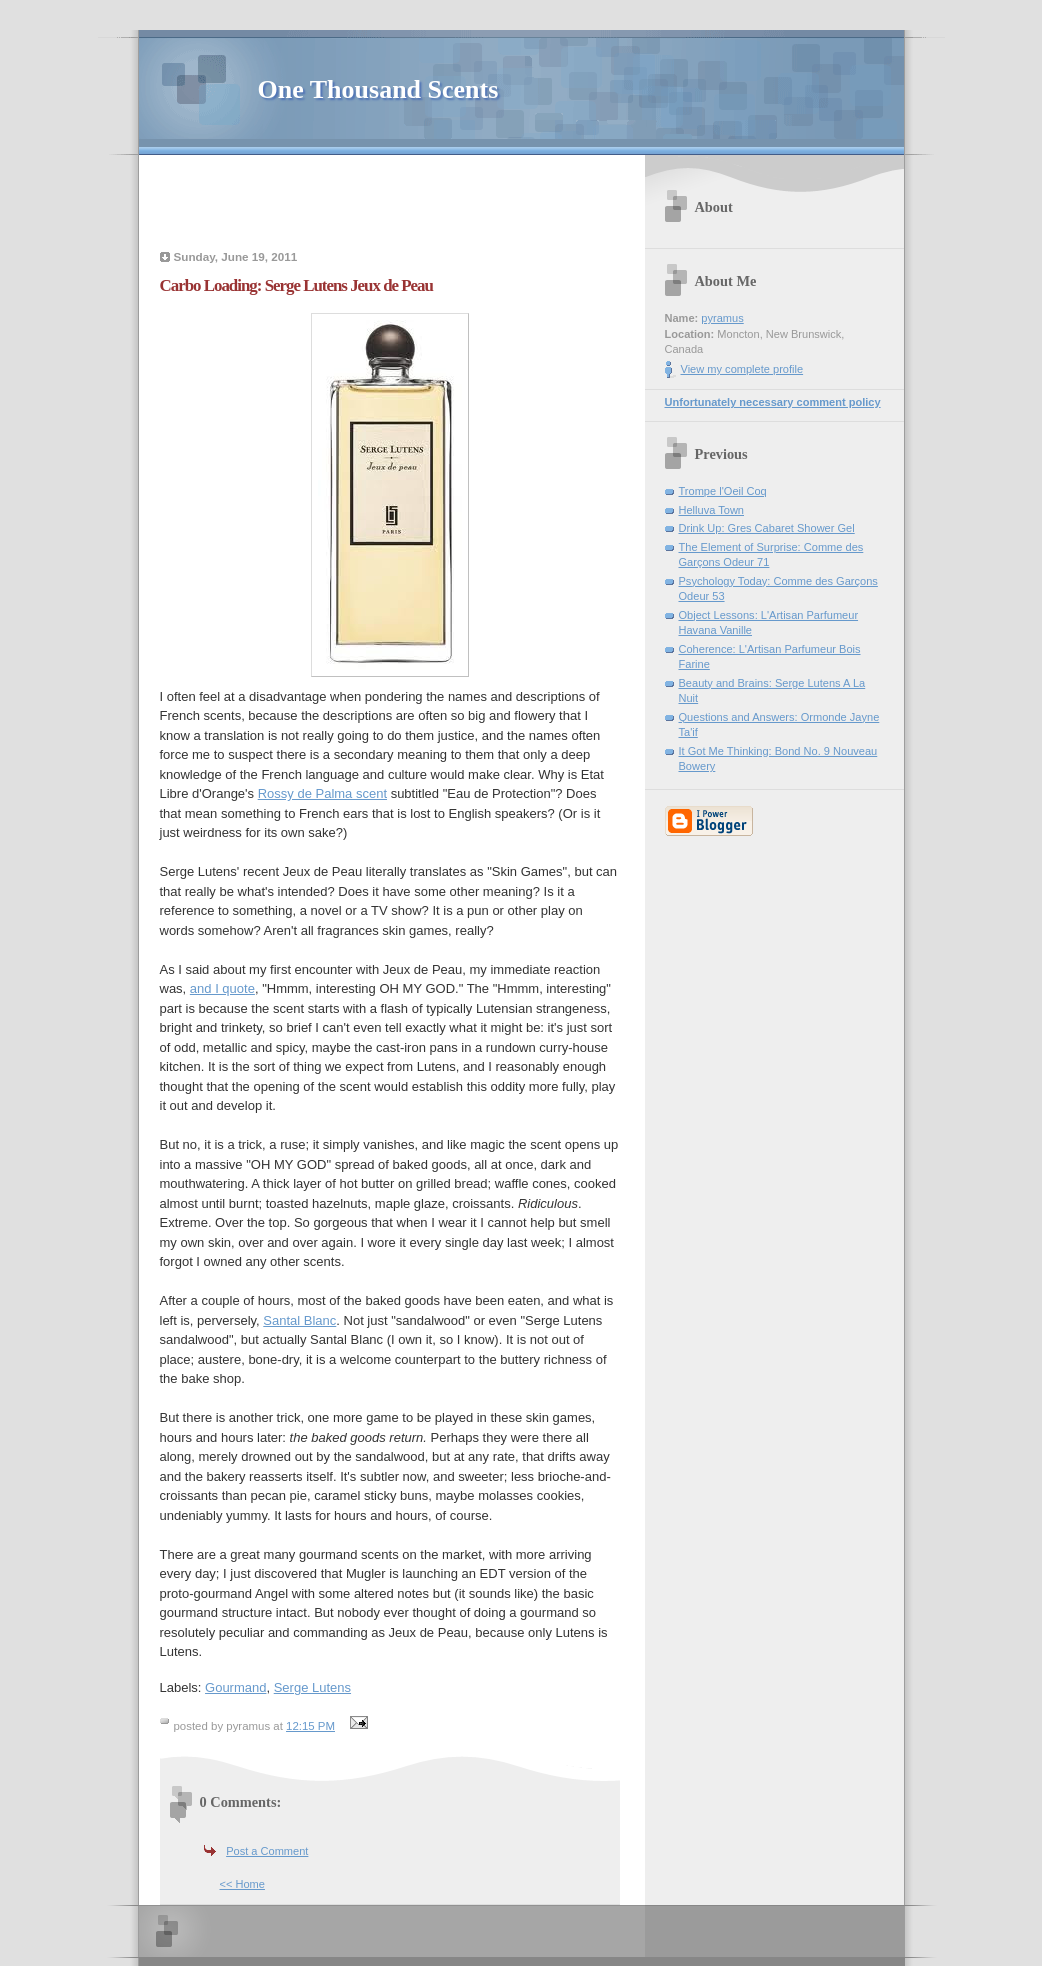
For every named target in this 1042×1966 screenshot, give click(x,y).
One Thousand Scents (378, 89)
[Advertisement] (390, 205)
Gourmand (235, 1687)
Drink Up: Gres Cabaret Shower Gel (767, 528)
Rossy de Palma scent (322, 793)
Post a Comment (267, 1851)
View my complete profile (742, 369)
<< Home (242, 1884)
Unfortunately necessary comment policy (773, 402)
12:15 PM (310, 1726)
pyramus (722, 318)
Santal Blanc (299, 1320)
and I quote (222, 988)
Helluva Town (712, 510)
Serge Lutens (312, 1687)
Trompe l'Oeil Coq (723, 491)
